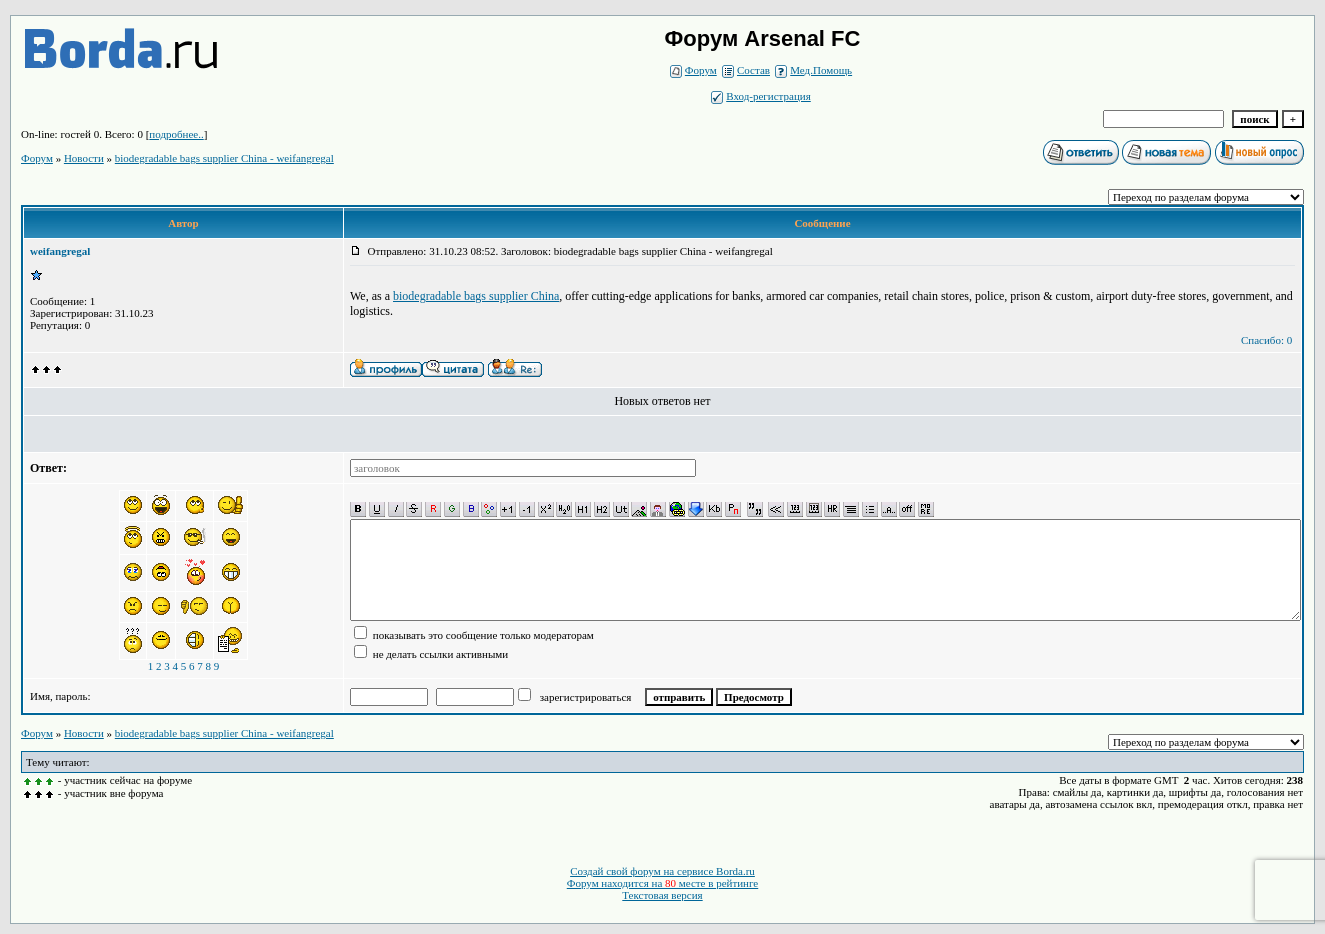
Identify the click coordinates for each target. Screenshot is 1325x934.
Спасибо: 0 (1266, 340)
